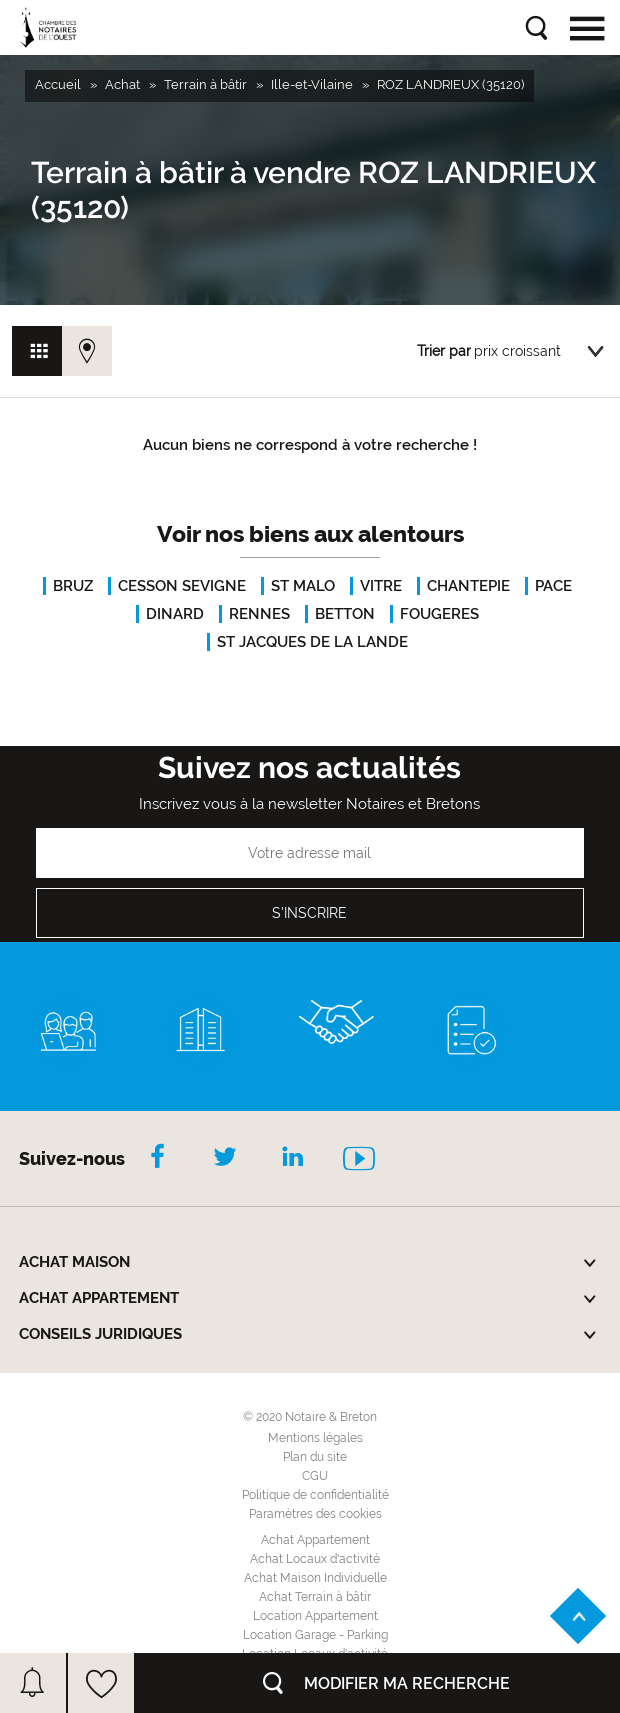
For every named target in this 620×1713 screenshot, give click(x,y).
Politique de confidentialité (315, 1495)
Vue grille (37, 351)
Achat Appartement (315, 1540)
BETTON (345, 614)
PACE (553, 586)
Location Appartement (315, 1616)
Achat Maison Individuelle (315, 1578)
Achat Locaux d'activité (315, 1559)
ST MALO (303, 586)
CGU (315, 1476)
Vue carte (87, 351)
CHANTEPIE (468, 586)
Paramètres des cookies (315, 1514)
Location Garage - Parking (315, 1635)
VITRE (381, 586)
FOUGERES (439, 614)
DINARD (175, 614)
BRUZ (73, 586)
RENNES (259, 614)
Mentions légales (315, 1438)
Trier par (444, 351)
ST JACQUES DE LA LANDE (312, 642)
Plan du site (315, 1457)
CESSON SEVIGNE (182, 586)
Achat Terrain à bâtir (315, 1597)
